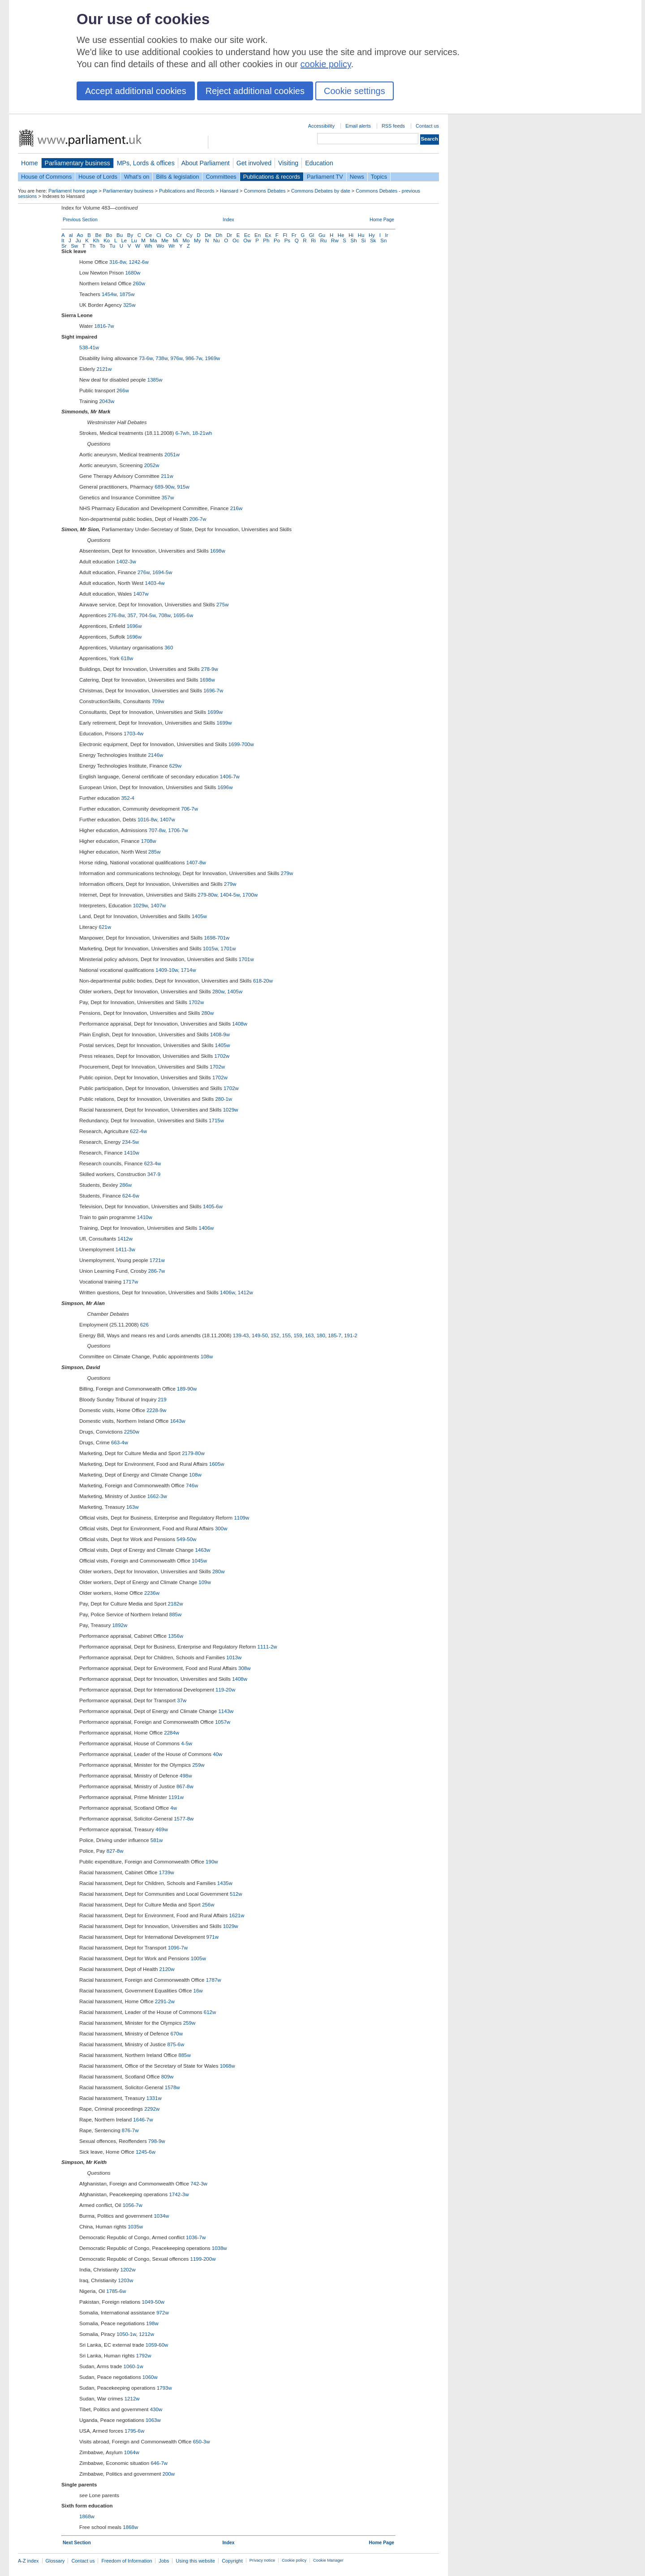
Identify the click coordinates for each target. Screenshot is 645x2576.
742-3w (198, 2183)
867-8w (185, 1786)
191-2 (350, 1335)
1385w (155, 379)
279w (287, 873)
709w (158, 701)
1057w (222, 1722)
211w (167, 476)
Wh (148, 246)
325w (129, 305)
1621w (237, 1915)
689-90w (164, 486)
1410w (131, 1152)
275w (222, 604)
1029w (140, 905)
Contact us (427, 126)
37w (181, 1700)
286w (126, 1185)
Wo (160, 246)
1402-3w (126, 561)
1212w (146, 2334)
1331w (154, 2098)
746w (192, 1485)
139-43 (241, 1335)
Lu (134, 240)
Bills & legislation (177, 176)
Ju (78, 240)
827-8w (115, 1851)
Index (228, 219)
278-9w (209, 669)
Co (169, 235)
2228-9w (156, 1410)
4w (173, 1808)
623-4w (152, 1163)
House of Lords (97, 176)
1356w (175, 1636)
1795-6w (134, 2431)
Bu (119, 235)
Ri (313, 240)
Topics (379, 176)
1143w (225, 1711)
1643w (177, 1421)
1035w (135, 2226)
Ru (323, 240)
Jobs (164, 2560)
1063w (153, 2420)
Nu (216, 240)
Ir (386, 235)
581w (156, 1840)
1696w (134, 626)
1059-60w (157, 2345)
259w (198, 1765)
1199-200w (203, 2259)
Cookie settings (354, 91)
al (71, 235)
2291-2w (165, 2001)
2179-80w (193, 1453)
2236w (151, 1593)
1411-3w (125, 1249)
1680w (132, 272)
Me (164, 240)
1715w (216, 1120)
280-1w (223, 1099)
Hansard (229, 190)
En (257, 235)
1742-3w (179, 2194)
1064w (131, 2452)
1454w (109, 294)
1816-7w (104, 326)
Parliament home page (72, 190)
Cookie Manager (328, 2560)
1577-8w (184, 1818)
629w (175, 766)
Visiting (288, 163)
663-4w (119, 1442)
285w (154, 851)
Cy (189, 235)
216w (236, 508)
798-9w (156, 2141)
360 (168, 647)
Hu (361, 235)
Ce (149, 235)
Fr (294, 235)
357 (132, 615)
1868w (87, 2516)
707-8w (157, 830)
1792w (143, 2355)
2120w (167, 1969)
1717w (130, 1281)
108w (207, 1356)
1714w (188, 970)
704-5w (147, 615)
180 (321, 1335)
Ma (153, 240)
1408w (239, 1023)
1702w (196, 1002)
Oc (235, 240)
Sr (64, 246)
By (130, 235)
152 (275, 1335)
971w (212, 1937)
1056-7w (132, 2205)
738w (161, 358)
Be (98, 235)
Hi (350, 235)
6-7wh (182, 433)
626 (144, 1324)
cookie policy (326, 64)
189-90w (187, 1388)
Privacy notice (262, 2560)
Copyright (232, 2560)
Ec (247, 235)
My (197, 240)
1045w (199, 1560)
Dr (229, 235)
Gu (321, 235)
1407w (141, 594)
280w (218, 991)
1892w (119, 1625)
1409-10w (166, 970)
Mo (186, 240)
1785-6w (116, 2291)
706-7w (189, 808)
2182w (175, 1603)
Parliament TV (325, 176)
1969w (212, 358)
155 (286, 1335)
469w (161, 1829)
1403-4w (154, 583)
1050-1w (126, 2334)
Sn (383, 240)
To (102, 246)
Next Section (77, 2542)
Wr (171, 246)
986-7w (193, 358)
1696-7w (213, 690)
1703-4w (133, 733)
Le (124, 240)
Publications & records (271, 176)
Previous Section (80, 219)
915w (183, 486)
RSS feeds (393, 126)
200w (169, 2474)
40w (217, 1754)
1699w (215, 712)
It (62, 240)
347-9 (153, 1174)
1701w (228, 948)
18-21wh (202, 433)
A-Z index (28, 2560)
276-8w (116, 615)
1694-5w (162, 572)
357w (168, 497)
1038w (219, 2248)
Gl (311, 235)
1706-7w (178, 830)
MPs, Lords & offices (146, 163)
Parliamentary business (77, 163)
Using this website (195, 2560)
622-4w (138, 1131)
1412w (125, 1238)
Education (319, 163)
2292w (151, 2109)
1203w (125, 2280)
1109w (241, 1517)
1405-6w (213, 1206)
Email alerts (358, 126)
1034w (161, 2216)
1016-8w (147, 819)
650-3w (201, 2441)
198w (152, 2323)
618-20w (263, 980)
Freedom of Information (126, 2560)
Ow (247, 240)
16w (198, 1990)
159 (297, 1335)
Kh (96, 240)
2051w (172, 454)
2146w (155, 755)
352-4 (127, 798)
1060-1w (133, 2366)
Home (29, 163)
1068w (227, 2066)
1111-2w (267, 1646)
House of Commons (46, 176)
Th (92, 246)
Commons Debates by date (320, 190)
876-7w (130, 2130)
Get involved (253, 163)
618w (127, 658)
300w (221, 1528)
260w (139, 283)
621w (105, 927)
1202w (128, 2269)
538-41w (89, 347)
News (357, 176)
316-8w (117, 262)
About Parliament (205, 163)
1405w (199, 916)
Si (363, 240)
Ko (106, 240)
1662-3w (157, 1496)
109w (204, 1582)
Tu (112, 246)
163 (309, 1335)
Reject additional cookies (255, 91)
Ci (158, 235)
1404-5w (230, 894)
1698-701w (216, 937)
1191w (176, 1797)
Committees (221, 176)
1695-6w (183, 615)
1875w (127, 294)
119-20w (225, 1689)
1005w (198, 1958)
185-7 (334, 1335)
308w (244, 1668)
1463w (202, 1550)
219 (162, 1399)
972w (162, 2312)
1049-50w (153, 2302)
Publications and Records (186, 190)
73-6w (146, 358)
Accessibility (321, 126)
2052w (151, 465)
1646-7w (143, 2119)
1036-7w (196, 2237)
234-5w (130, 1142)
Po (277, 240)
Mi (175, 240)
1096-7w (178, 1947)
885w (175, 1614)
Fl (285, 235)
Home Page (382, 219)
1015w (210, 948)
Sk (373, 240)
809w (167, 2076)
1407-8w (196, 862)
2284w (171, 1732)
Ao (80, 235)
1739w (166, 1872)
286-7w (156, 1271)
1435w (224, 1883)
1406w (206, 1228)
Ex (268, 235)
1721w (157, 1260)
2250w (131, 1431)
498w (186, 1775)
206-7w (197, 519)
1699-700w (241, 744)
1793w (164, 2388)
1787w (213, 1980)
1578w (172, 2087)
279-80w (207, 894)
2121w (104, 369)
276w (144, 572)
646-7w (159, 2463)
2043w (106, 401)
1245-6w (145, 2152)
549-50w (186, 1539)
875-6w (175, 2044)
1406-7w (230, 776)
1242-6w (139, 262)
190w (212, 1861)
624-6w (130, 1195)
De (208, 235)
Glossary (55, 2560)
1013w (233, 1657)
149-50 (260, 1335)
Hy (372, 235)
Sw (74, 246)
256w (208, 1904)
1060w (150, 2377)
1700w (250, 894)
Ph (266, 240)
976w (177, 358)
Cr (179, 235)
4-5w (186, 1743)
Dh (219, 235)
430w (156, 2409)
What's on (137, 176)
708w (165, 615)
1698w (217, 551)
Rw (335, 240)
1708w (148, 841)
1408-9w (220, 1034)
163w (132, 1507)
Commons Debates (264, 190)
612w (210, 2012)
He (341, 235)
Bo (109, 235)
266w (122, 390)
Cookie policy (294, 2560)
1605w (216, 1464)
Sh (354, 240)
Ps (287, 240)
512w (236, 1894)
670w (177, 2033)
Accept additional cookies (135, 91)
